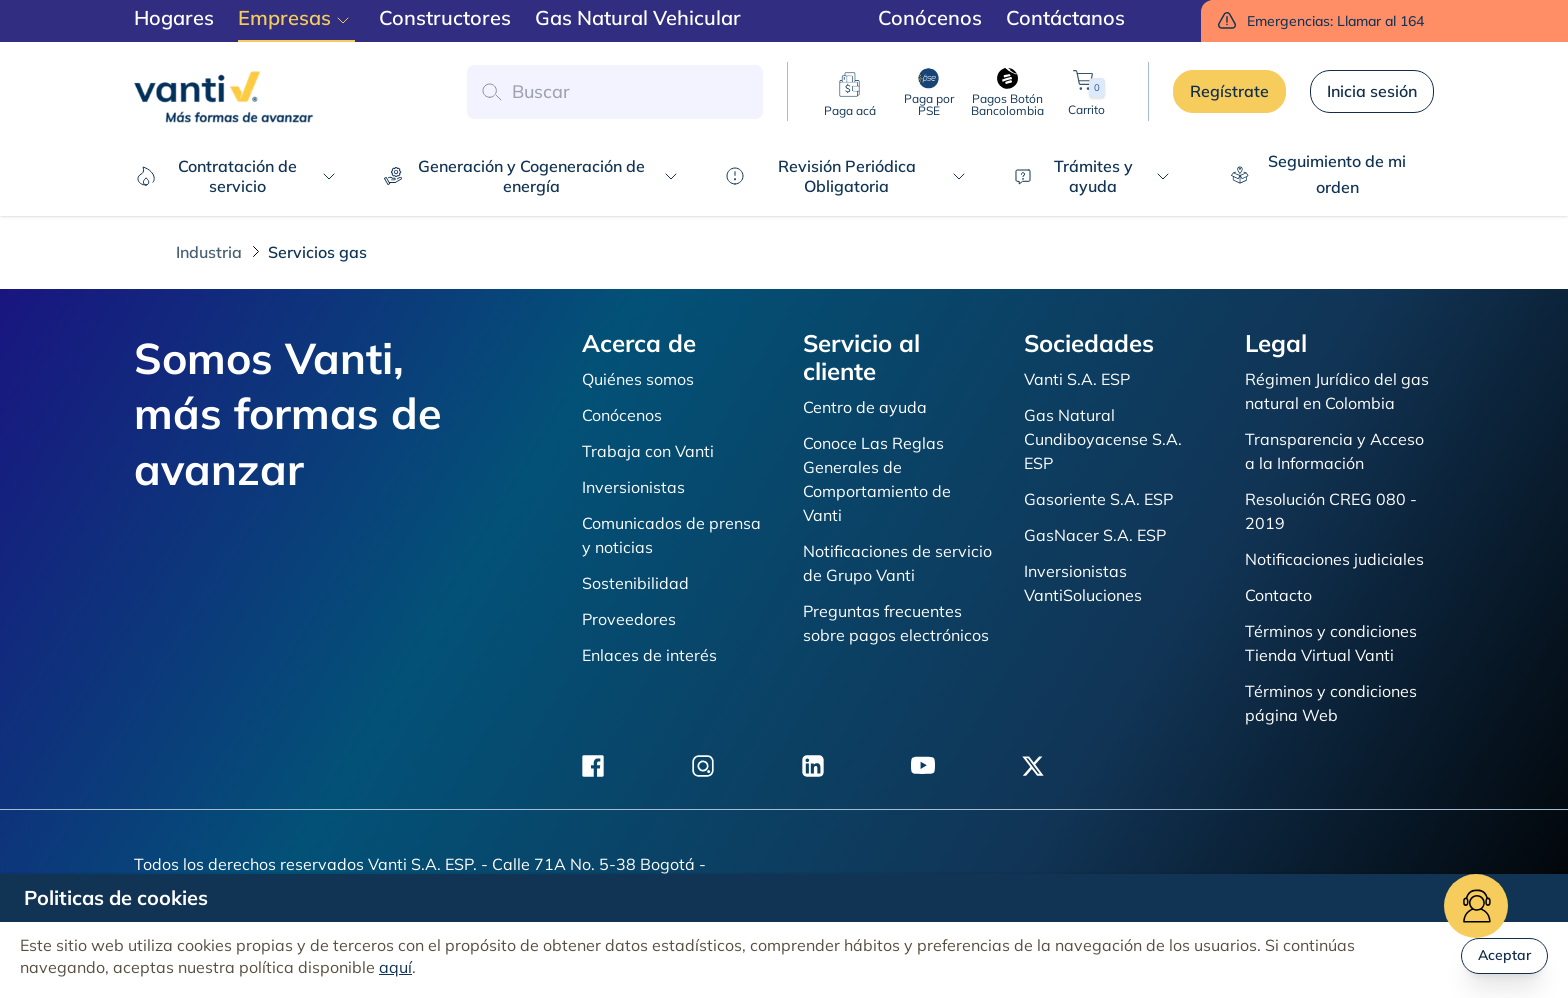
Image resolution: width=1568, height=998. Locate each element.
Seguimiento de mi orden (1318, 174)
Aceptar (1504, 955)
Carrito (1086, 91)
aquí (395, 967)
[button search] (491, 92)
